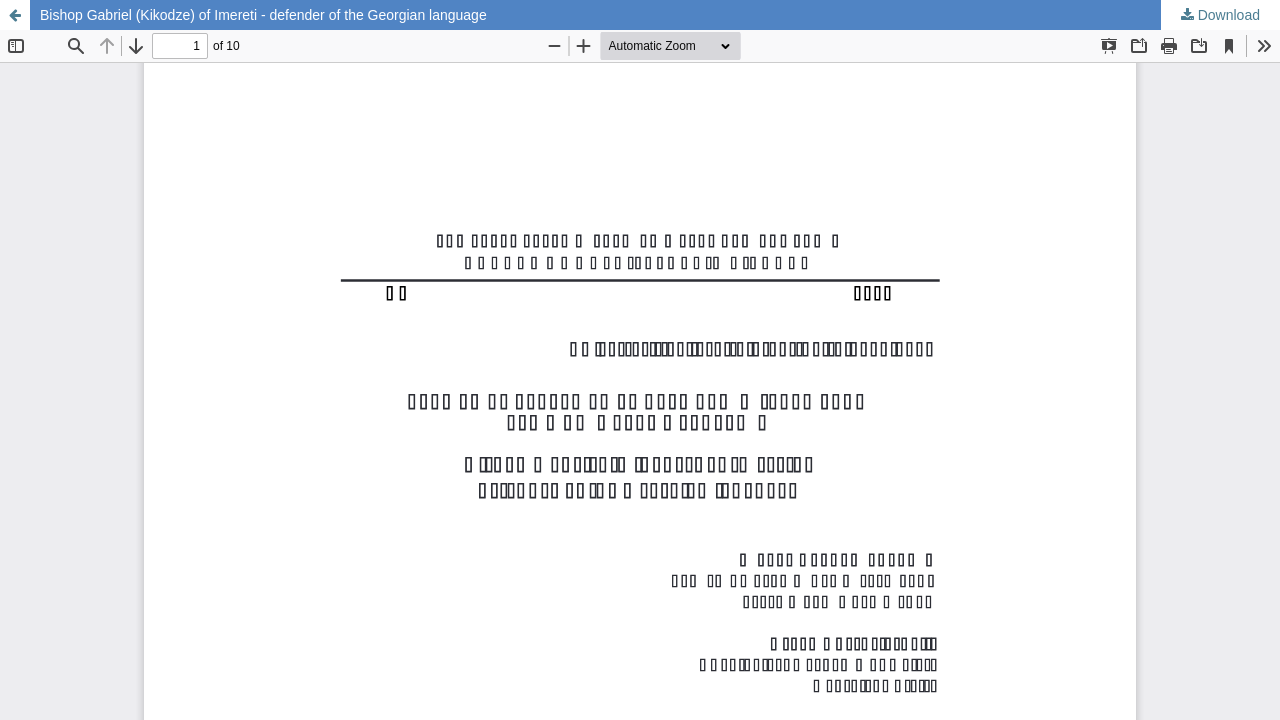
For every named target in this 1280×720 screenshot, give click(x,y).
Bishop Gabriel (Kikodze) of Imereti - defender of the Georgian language (263, 15)
